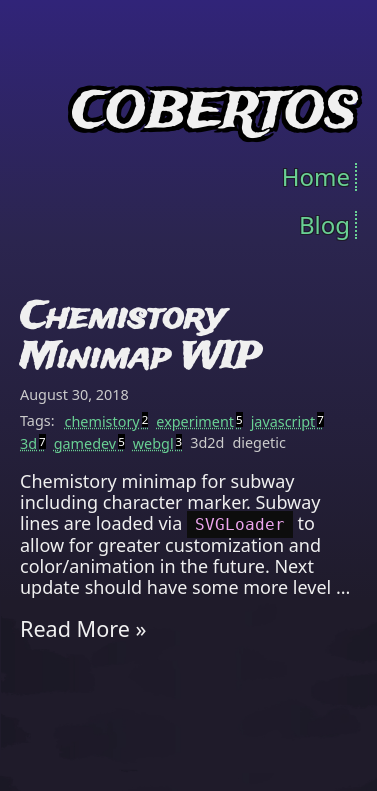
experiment (199, 422)
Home (316, 177)
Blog (324, 225)
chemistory (107, 422)
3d (33, 444)
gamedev (89, 444)
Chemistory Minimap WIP (140, 338)
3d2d (207, 443)
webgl (157, 444)
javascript (287, 422)
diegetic (258, 443)
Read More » (83, 628)
